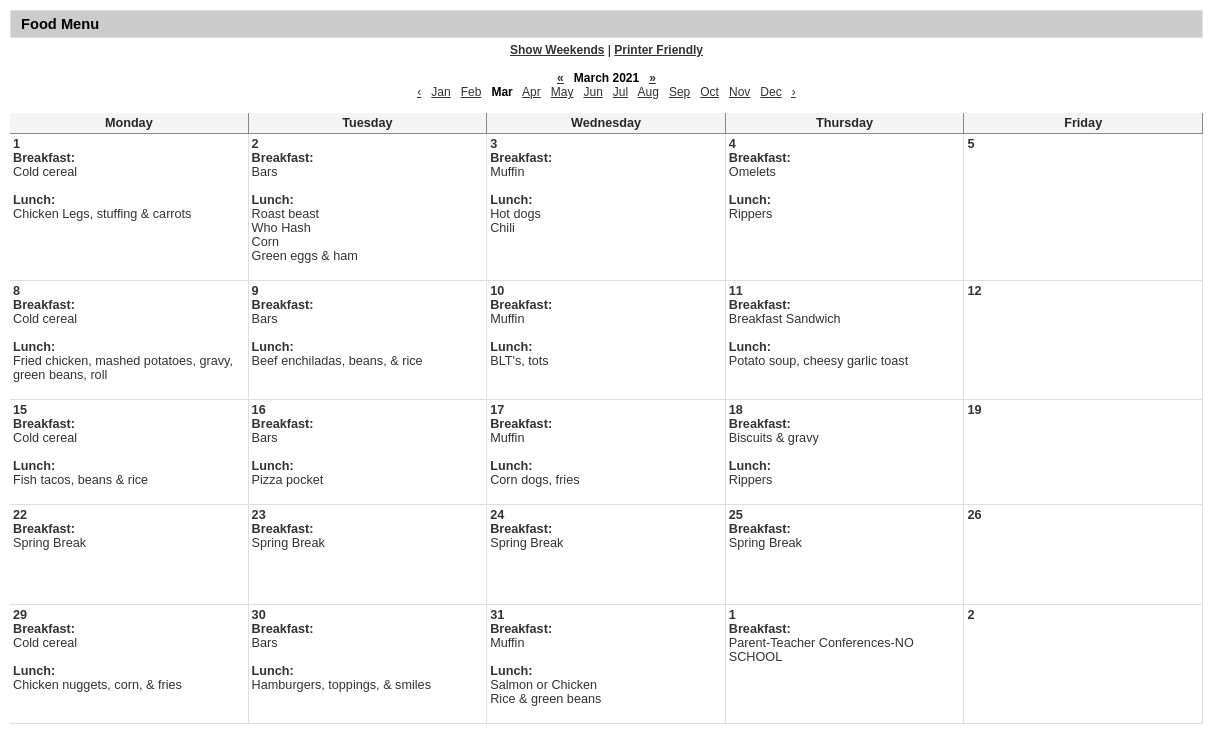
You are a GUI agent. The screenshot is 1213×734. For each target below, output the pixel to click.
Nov (739, 92)
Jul (620, 92)
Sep (679, 92)
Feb (471, 92)
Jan (440, 92)
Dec (770, 92)
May (562, 92)
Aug (648, 92)
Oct (709, 92)
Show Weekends (557, 50)
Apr (531, 92)
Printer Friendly (658, 50)
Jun (592, 92)
